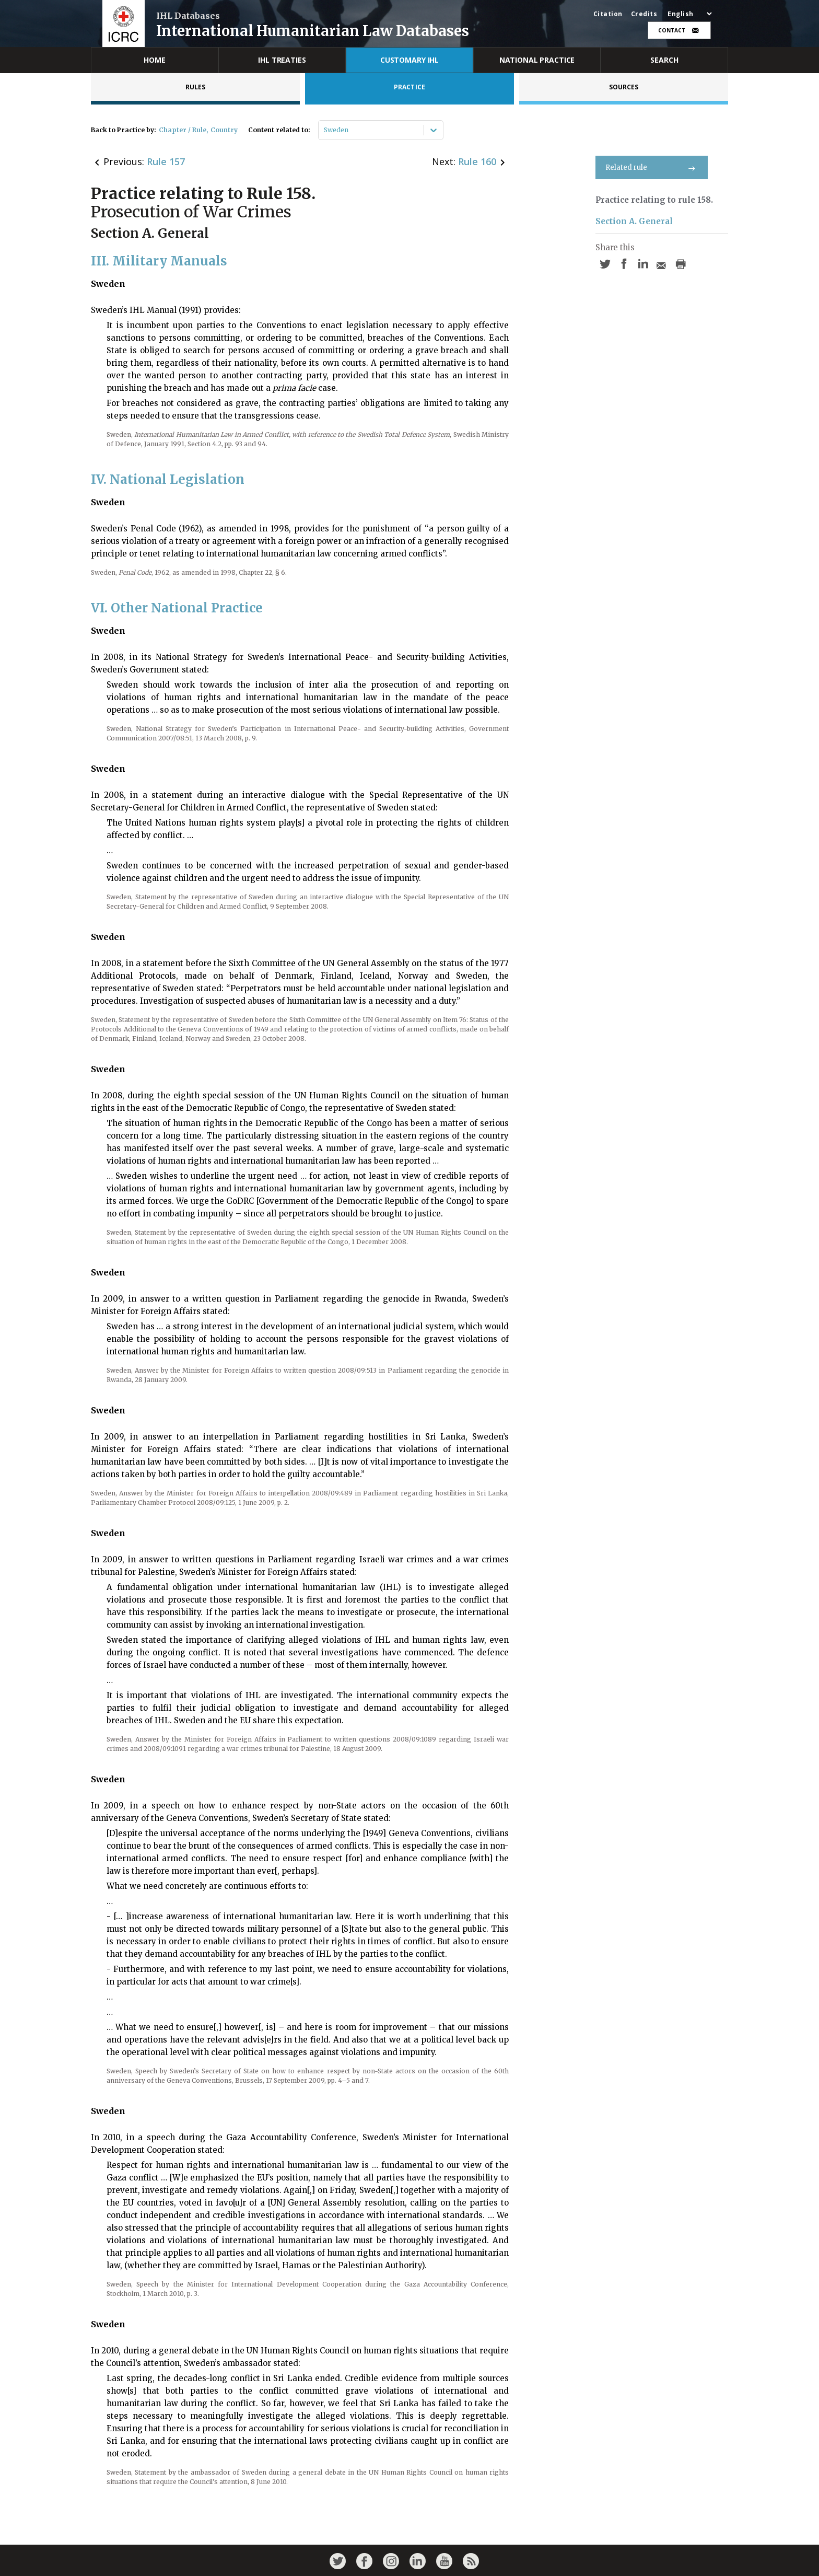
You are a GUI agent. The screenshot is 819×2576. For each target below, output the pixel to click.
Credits (644, 14)
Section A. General (634, 221)
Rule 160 (477, 161)
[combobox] (324, 130)
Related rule (651, 167)
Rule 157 (166, 161)
